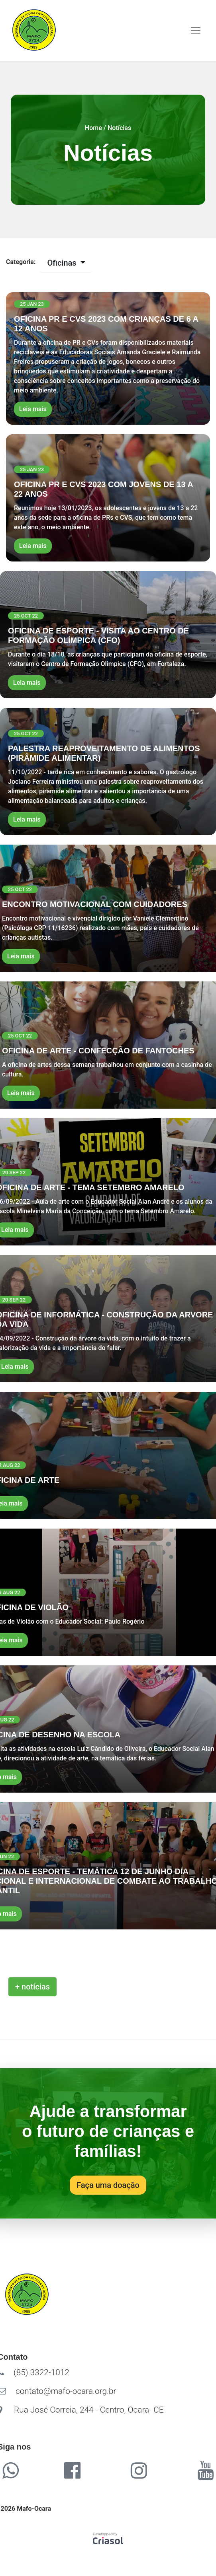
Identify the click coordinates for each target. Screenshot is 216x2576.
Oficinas (62, 263)
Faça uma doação (108, 2185)
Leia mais (33, 409)
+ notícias (32, 1986)
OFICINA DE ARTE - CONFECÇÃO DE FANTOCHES (98, 1050)
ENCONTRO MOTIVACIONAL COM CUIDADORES (94, 904)
